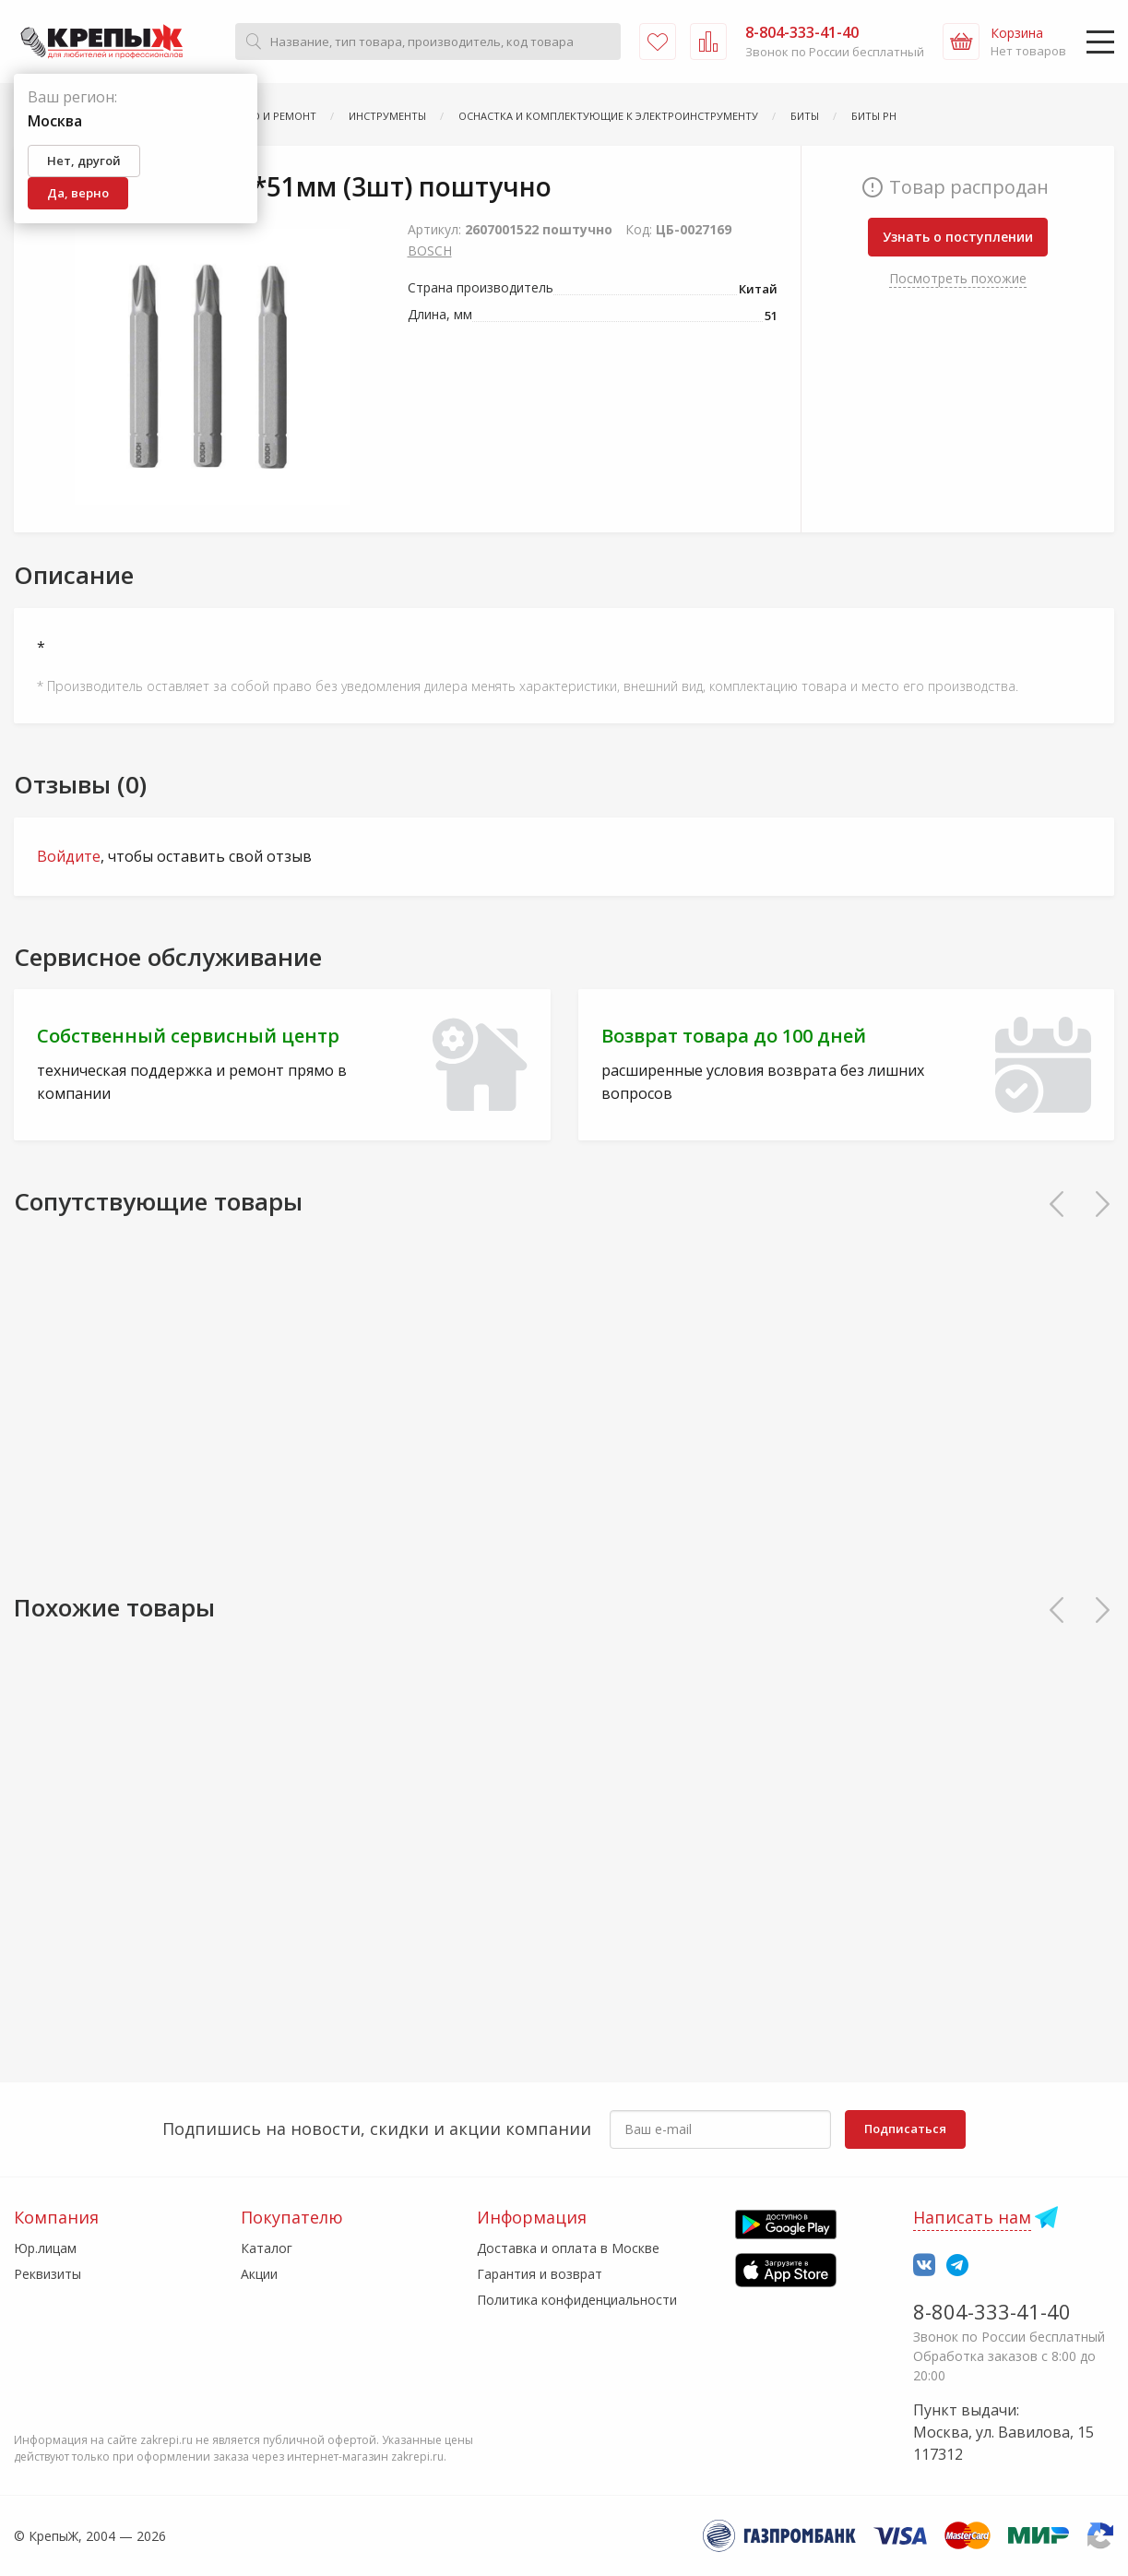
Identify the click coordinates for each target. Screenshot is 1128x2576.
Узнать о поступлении (958, 236)
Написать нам (972, 2217)
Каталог (266, 2248)
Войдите (69, 856)
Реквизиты (47, 2274)
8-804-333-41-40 (992, 2311)
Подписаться (905, 2128)
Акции (259, 2274)
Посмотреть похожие (958, 278)
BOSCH (430, 250)
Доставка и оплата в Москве (568, 2248)
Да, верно (78, 193)
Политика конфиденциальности (577, 2299)
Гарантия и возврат (539, 2274)
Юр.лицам (45, 2248)
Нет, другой (84, 160)
